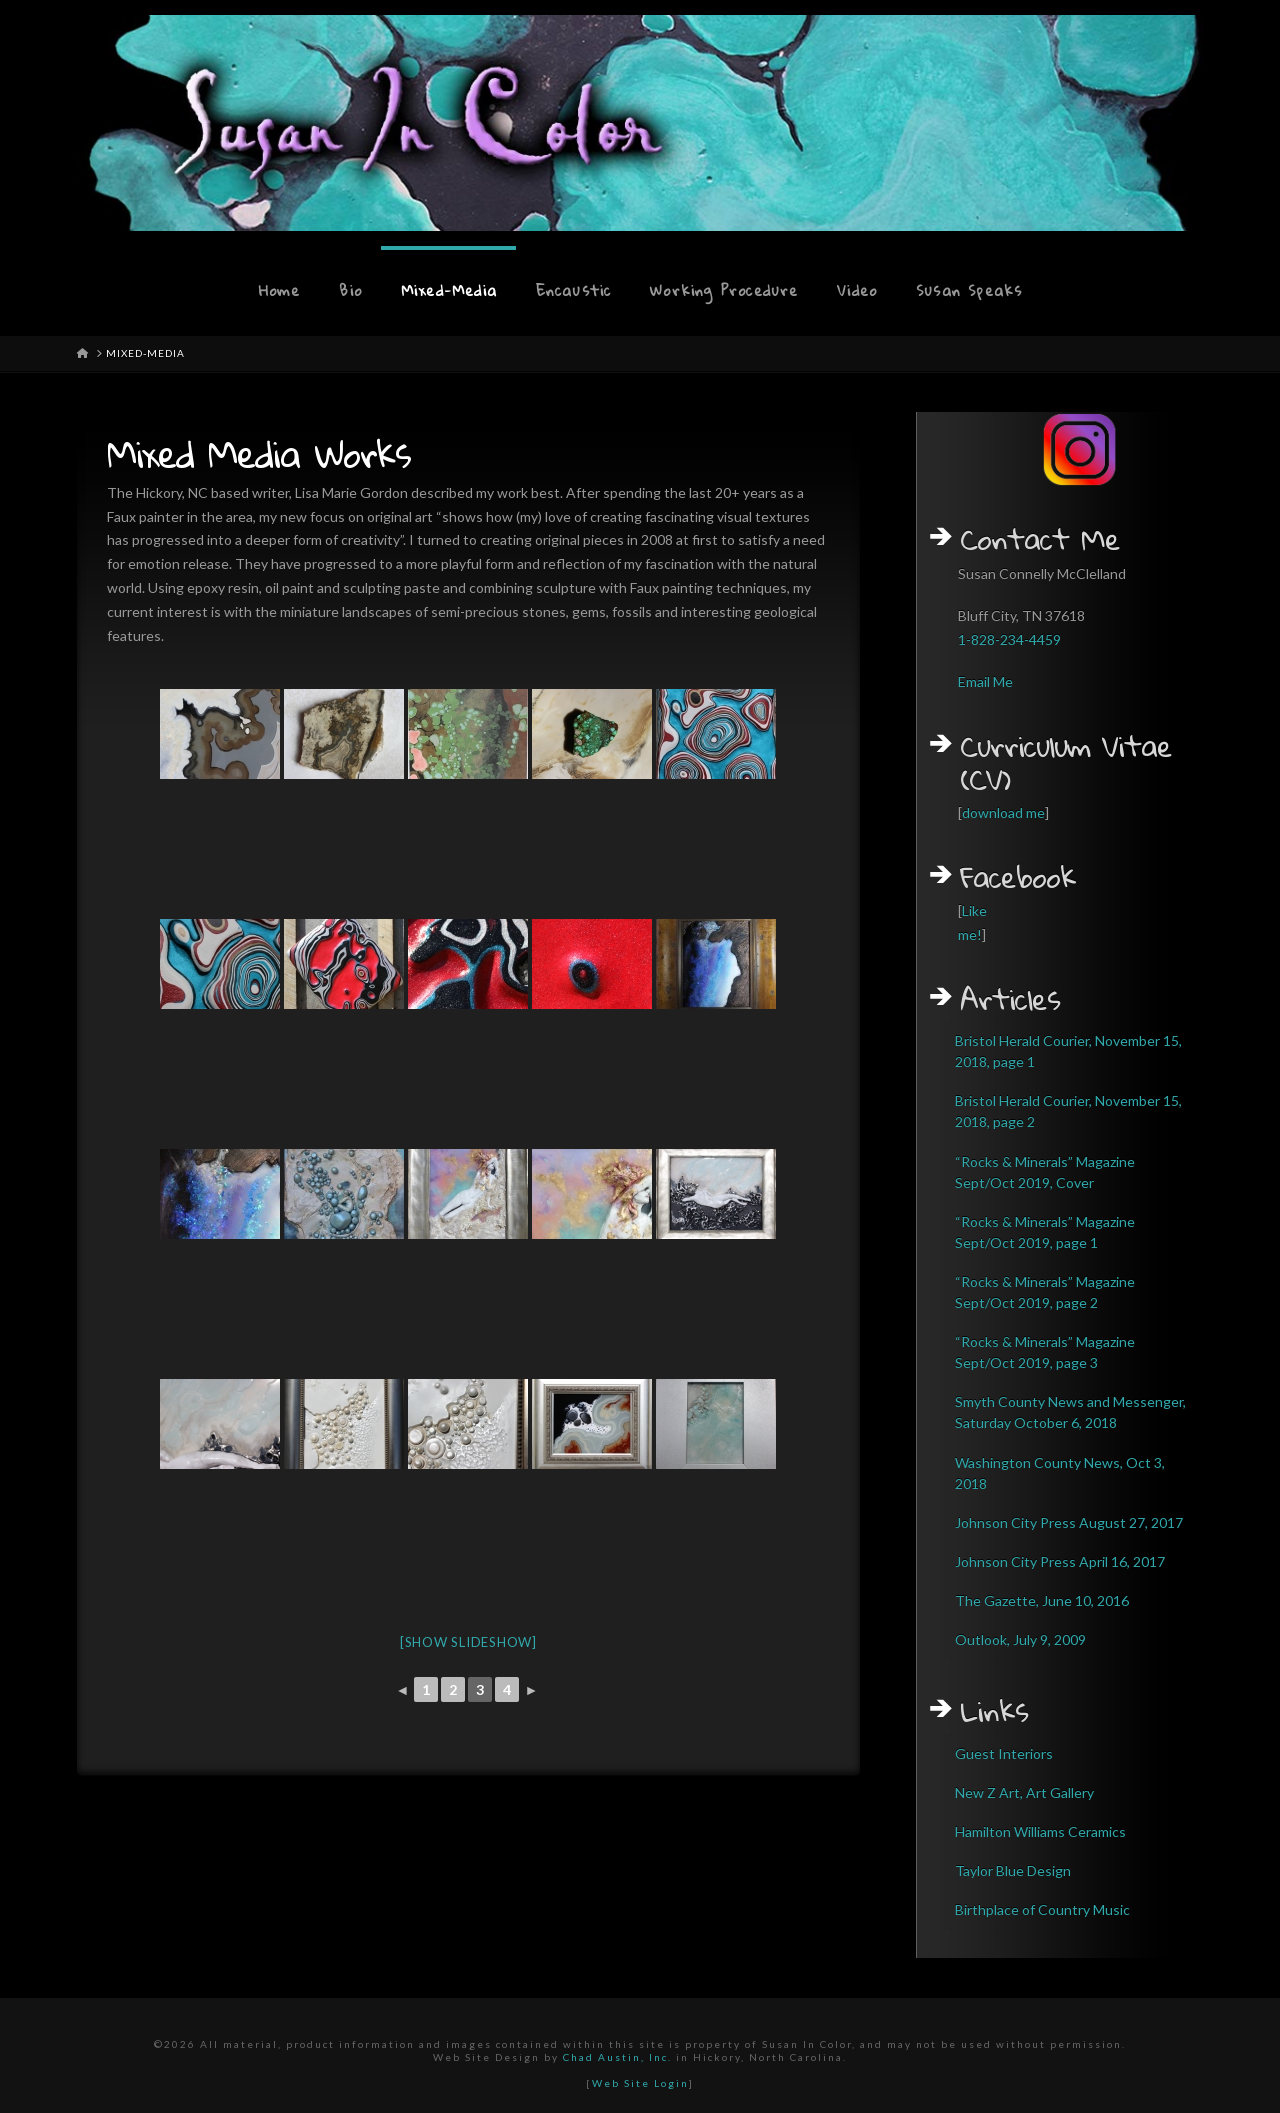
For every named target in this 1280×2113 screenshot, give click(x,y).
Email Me (985, 681)
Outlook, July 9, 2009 (1020, 1639)
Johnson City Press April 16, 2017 (1060, 1561)
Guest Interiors (1004, 1753)
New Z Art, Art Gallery (1024, 1792)
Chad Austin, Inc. (617, 2057)
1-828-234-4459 (1009, 639)
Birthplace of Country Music (1042, 1909)
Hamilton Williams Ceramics (1040, 1831)
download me (1003, 812)
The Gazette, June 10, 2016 (1042, 1600)
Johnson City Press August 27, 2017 (1069, 1522)
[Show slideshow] (468, 1642)
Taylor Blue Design (1013, 1870)
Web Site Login (640, 2083)
